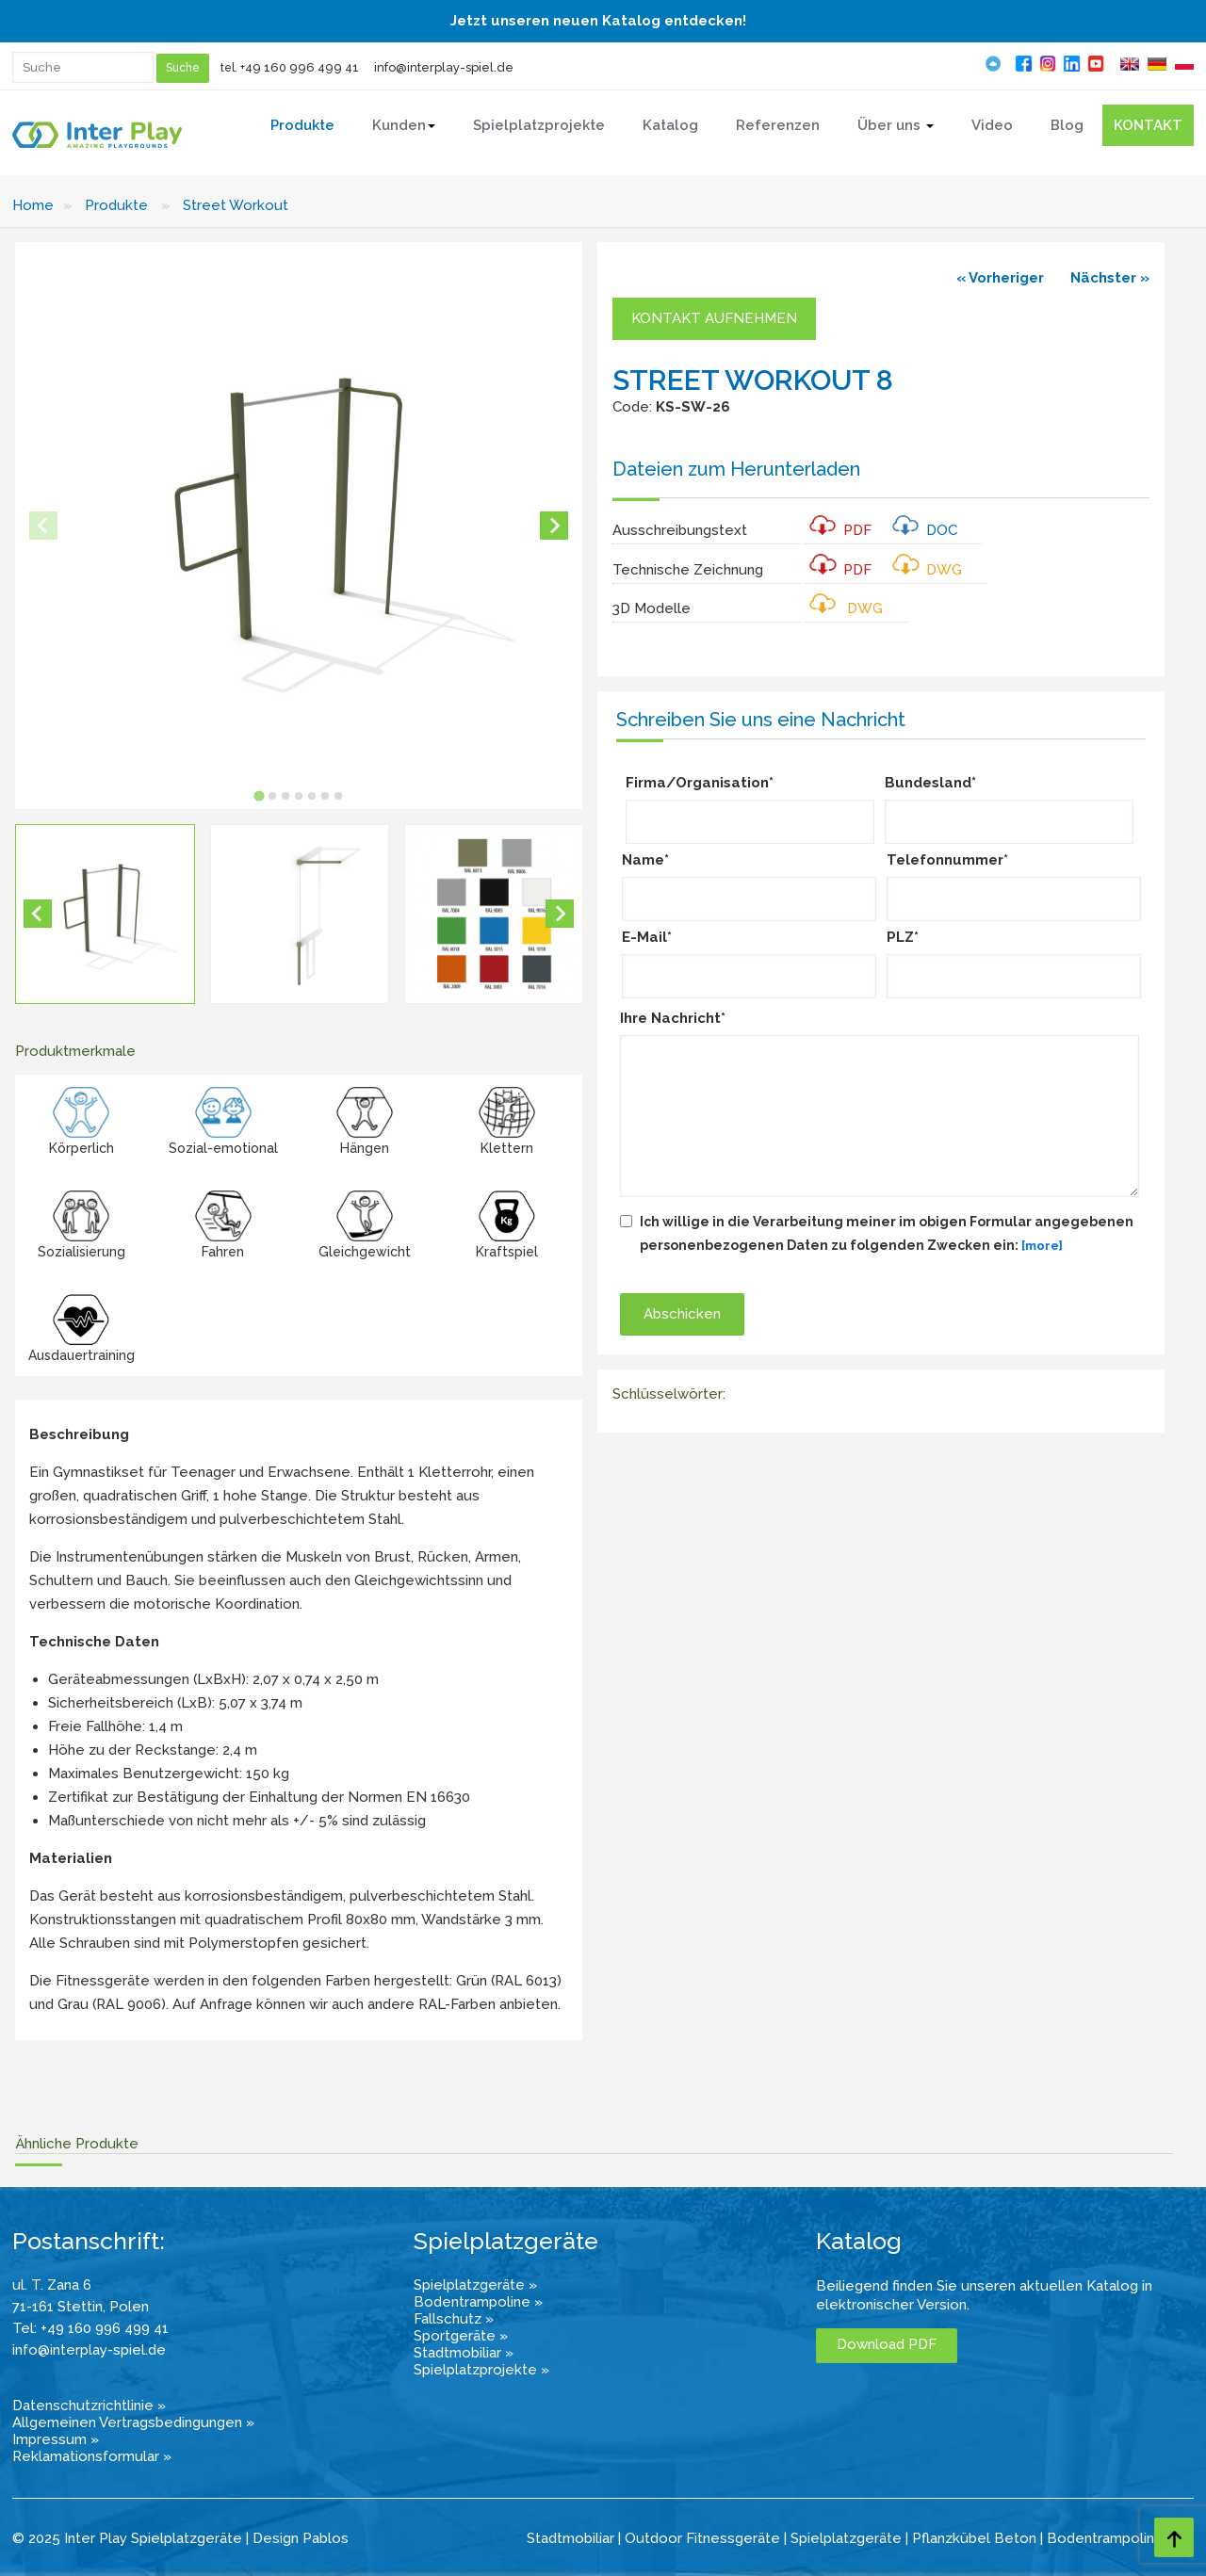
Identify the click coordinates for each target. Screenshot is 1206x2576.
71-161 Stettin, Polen (80, 2306)
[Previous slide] (43, 525)
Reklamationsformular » (91, 2456)
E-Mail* (647, 937)
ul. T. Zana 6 (51, 2284)
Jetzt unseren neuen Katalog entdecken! (598, 20)
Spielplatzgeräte (846, 2538)
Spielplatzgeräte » (475, 2284)
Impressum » (55, 2439)
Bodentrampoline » (478, 2301)
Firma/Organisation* (700, 782)
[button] (105, 914)
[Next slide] (554, 525)
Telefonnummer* (947, 859)
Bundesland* (930, 782)
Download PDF (887, 2344)
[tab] (258, 795)
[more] (1042, 1246)
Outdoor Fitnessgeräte (702, 2538)
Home (33, 205)
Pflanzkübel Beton (974, 2538)
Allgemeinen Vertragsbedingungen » (133, 2422)
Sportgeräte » (461, 2335)
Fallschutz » (454, 2318)
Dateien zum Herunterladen (736, 469)
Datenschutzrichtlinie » (89, 2405)
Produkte (116, 205)
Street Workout (235, 205)
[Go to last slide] (38, 913)
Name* (645, 859)
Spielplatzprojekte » (481, 2369)
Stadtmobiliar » (463, 2352)
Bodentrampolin (1100, 2538)
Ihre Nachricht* (672, 1018)
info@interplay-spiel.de (443, 67)
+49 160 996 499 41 (299, 67)
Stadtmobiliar (570, 2538)
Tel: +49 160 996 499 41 (90, 2328)
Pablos (325, 2538)
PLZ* (903, 937)
